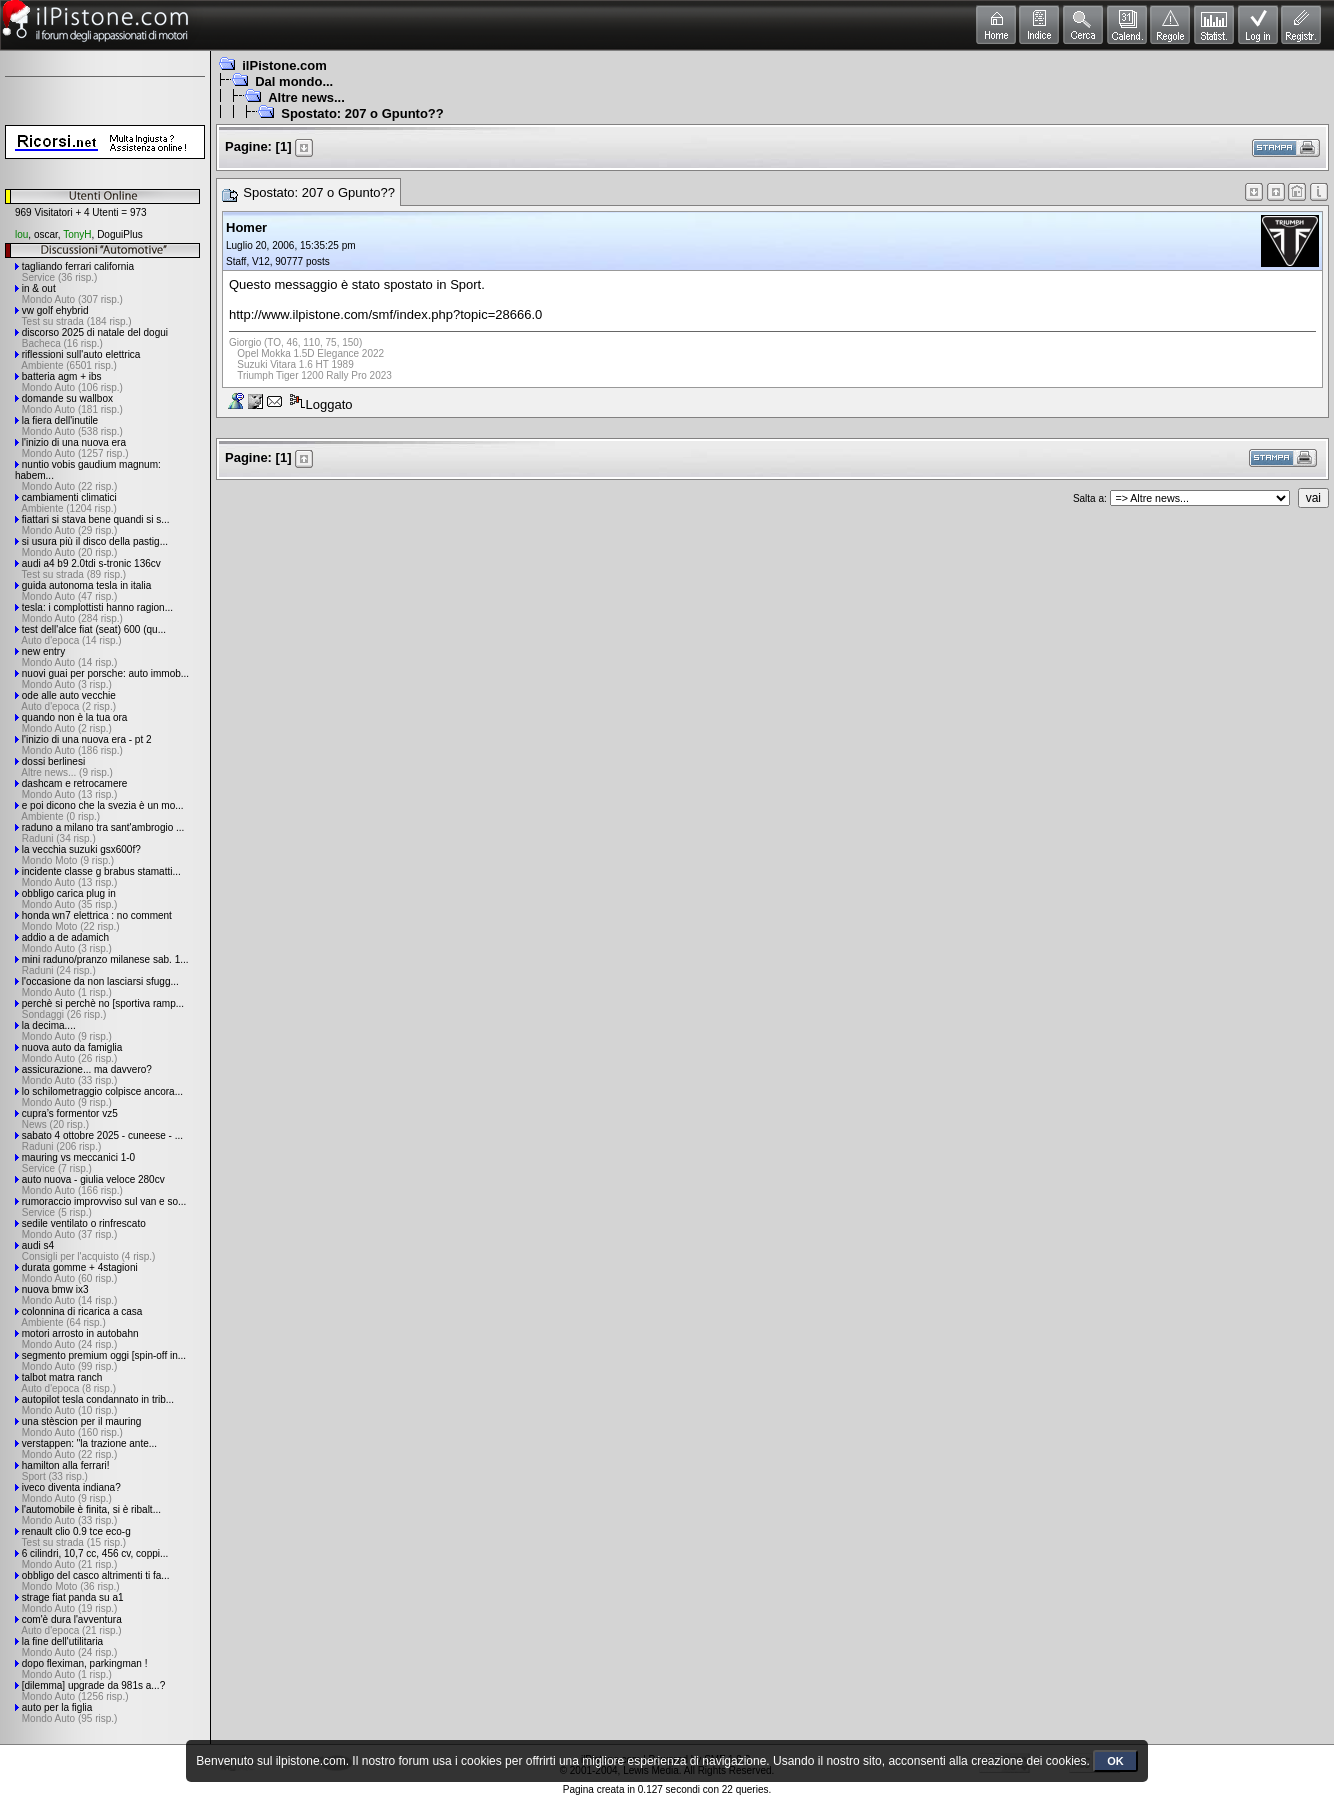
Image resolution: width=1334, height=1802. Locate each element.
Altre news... (306, 97)
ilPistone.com (284, 65)
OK (1115, 1761)
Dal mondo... (294, 81)
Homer (246, 227)
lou (21, 234)
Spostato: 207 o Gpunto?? (362, 113)
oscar (46, 234)
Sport (465, 284)
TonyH (77, 234)
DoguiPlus (120, 234)
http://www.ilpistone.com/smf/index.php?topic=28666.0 (385, 314)
